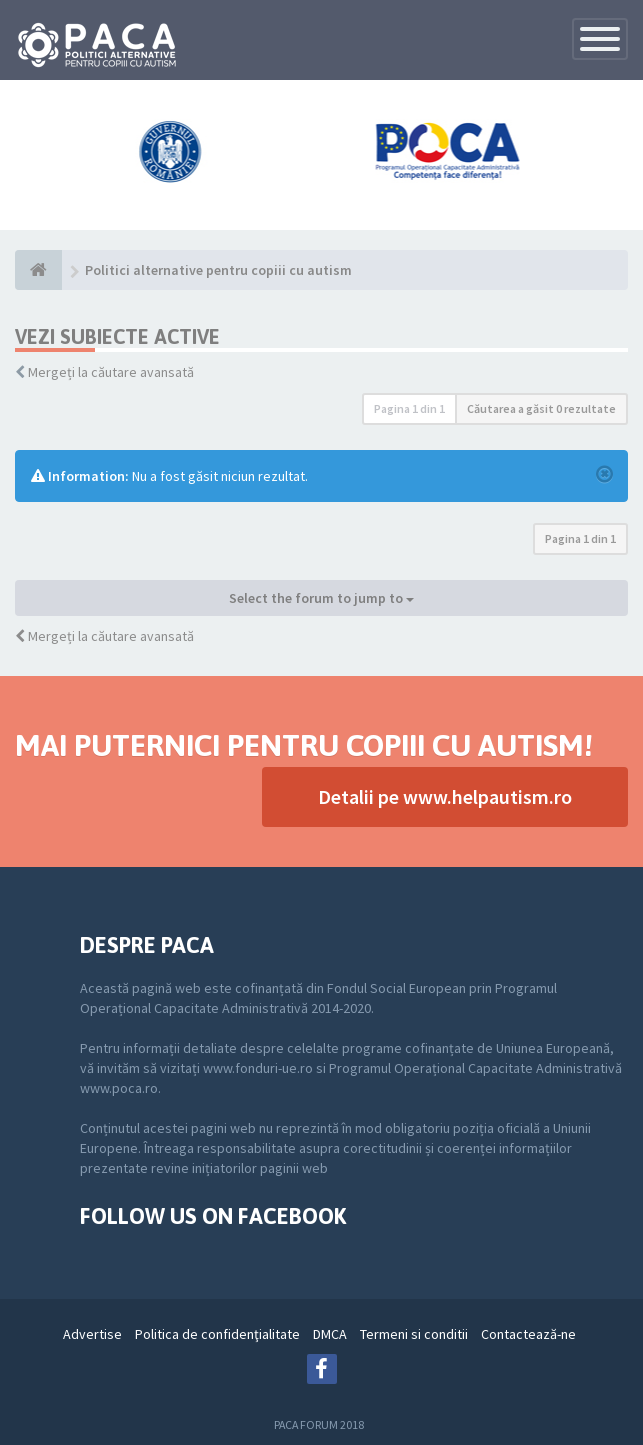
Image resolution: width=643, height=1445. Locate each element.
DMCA (330, 1334)
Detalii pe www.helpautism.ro (445, 796)
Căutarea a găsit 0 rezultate (541, 408)
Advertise (92, 1334)
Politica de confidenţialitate (217, 1334)
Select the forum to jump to (321, 598)
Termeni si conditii (414, 1334)
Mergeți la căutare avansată (111, 372)
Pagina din (409, 408)
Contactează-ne (528, 1334)
